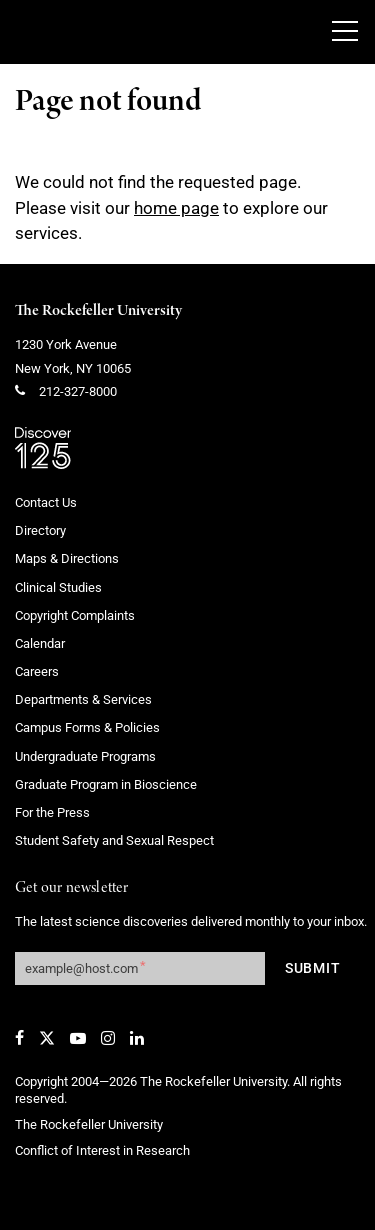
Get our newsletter (72, 888)
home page (176, 208)
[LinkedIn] (137, 1038)
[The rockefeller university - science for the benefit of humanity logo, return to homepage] (155, 32)
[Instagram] (108, 1038)
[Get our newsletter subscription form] (140, 968)
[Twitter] (47, 1038)
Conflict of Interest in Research (102, 1150)
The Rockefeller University (98, 311)
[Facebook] (19, 1038)
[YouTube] (78, 1038)
